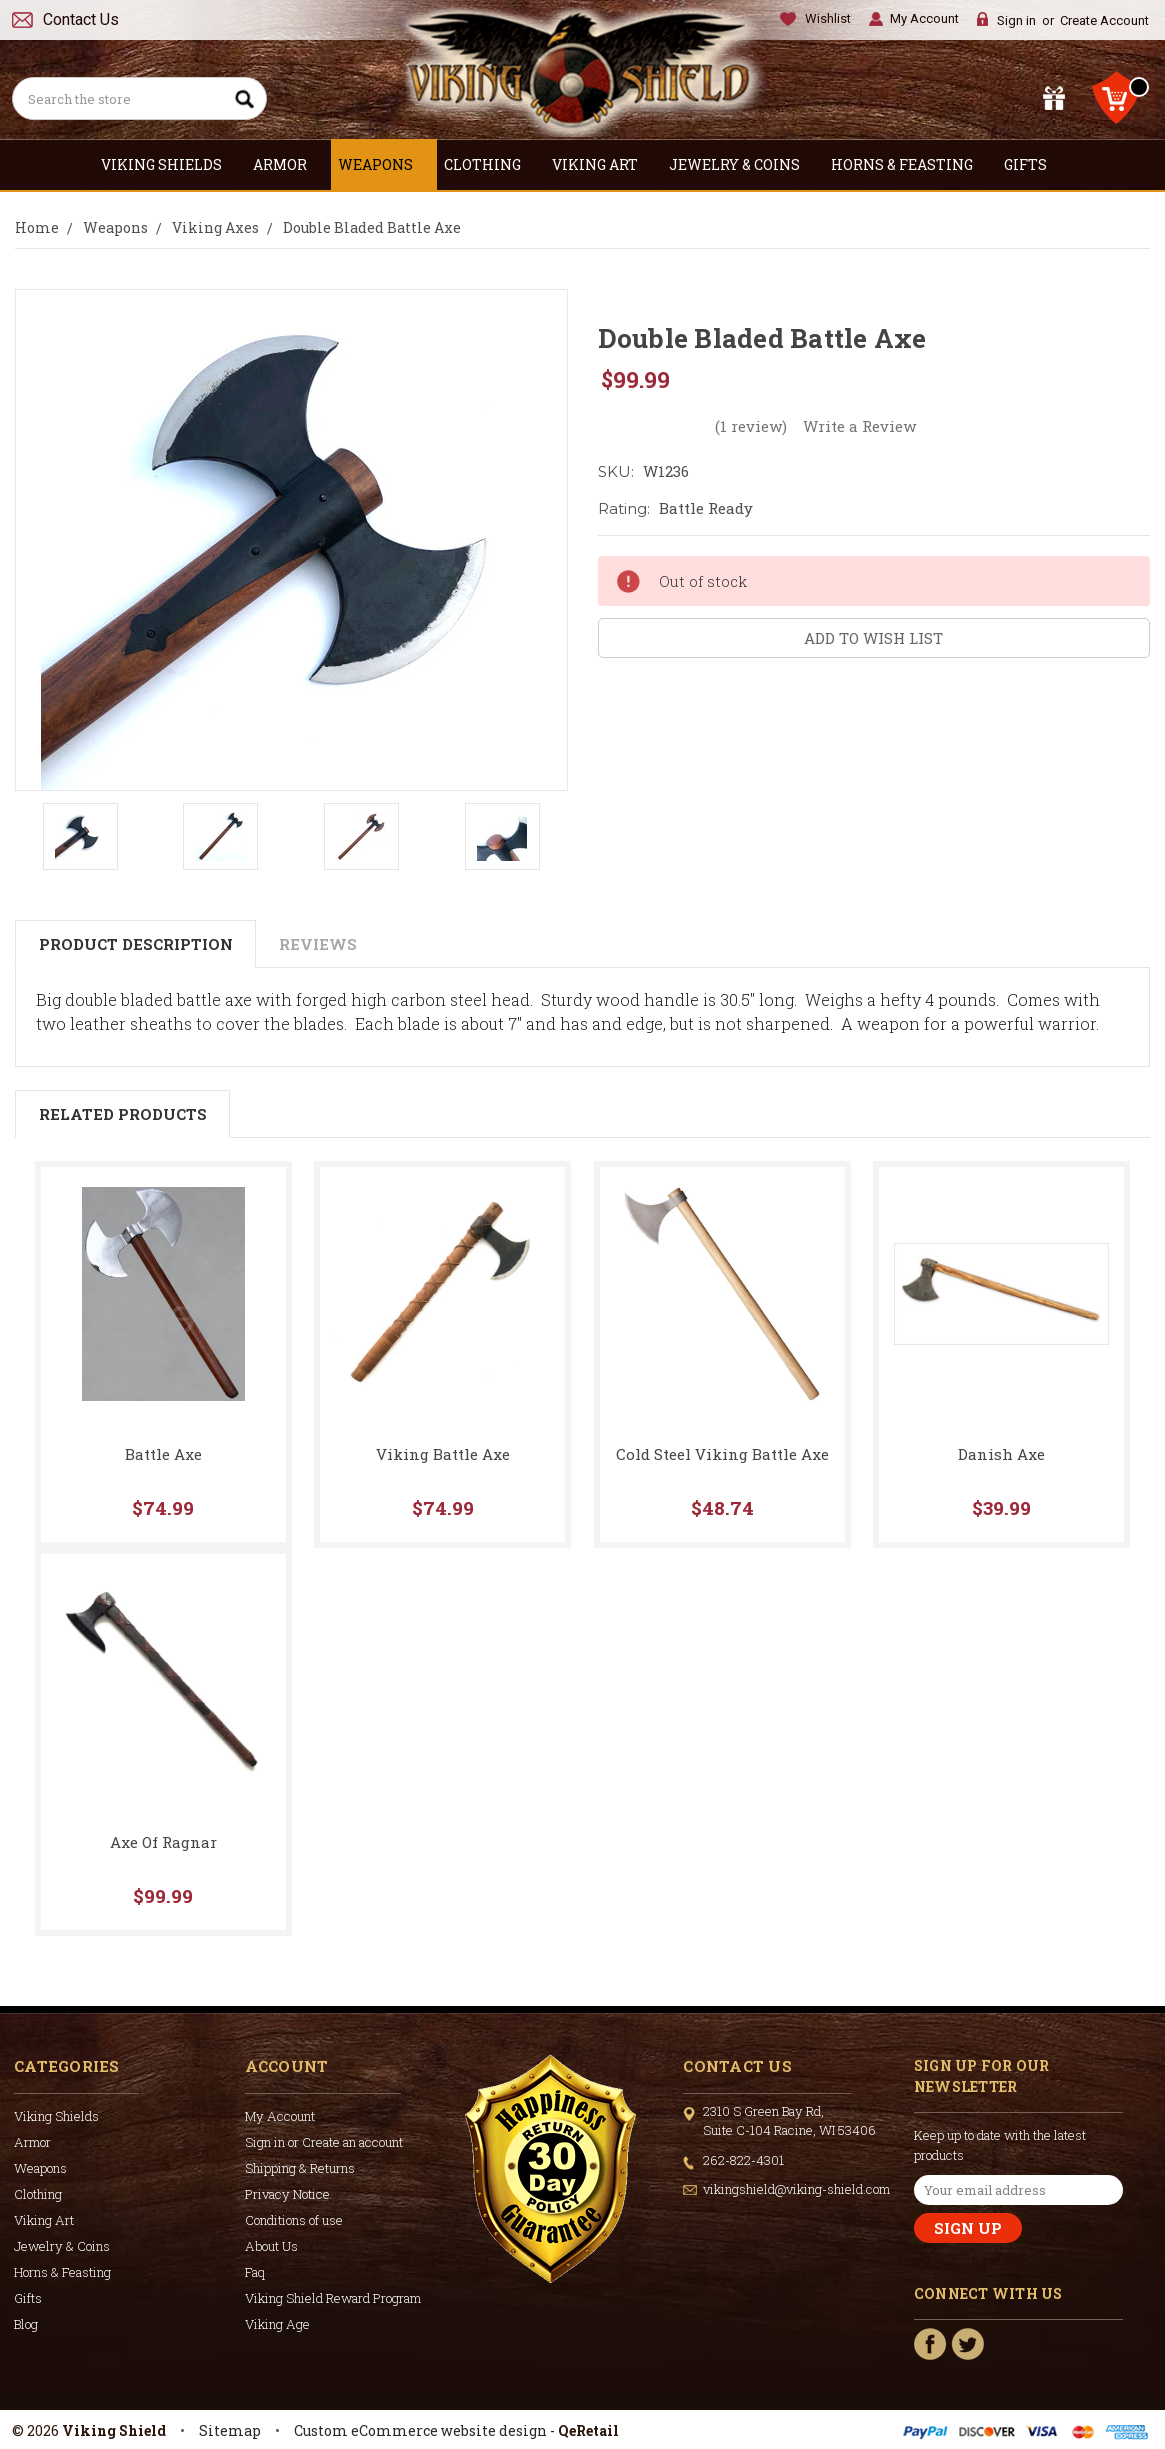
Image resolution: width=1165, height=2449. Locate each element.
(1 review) (751, 426)
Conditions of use (294, 2220)
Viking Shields (170, 164)
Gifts (1034, 164)
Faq (255, 2272)
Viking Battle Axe (443, 1454)
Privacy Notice (287, 2194)
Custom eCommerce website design (420, 2430)
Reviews (318, 944)
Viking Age (277, 2324)
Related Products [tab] (123, 1114)
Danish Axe (1001, 1454)
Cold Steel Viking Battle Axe (722, 1454)
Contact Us (81, 19)
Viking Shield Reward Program (333, 2298)
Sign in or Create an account (324, 2142)
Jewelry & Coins (743, 164)
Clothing (491, 164)
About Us (271, 2246)
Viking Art (603, 164)
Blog (26, 2324)
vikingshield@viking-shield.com (796, 2189)
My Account (924, 18)
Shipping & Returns (300, 2168)
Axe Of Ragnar (163, 1842)
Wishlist (828, 18)
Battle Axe (163, 1454)
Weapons (384, 164)
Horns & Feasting (910, 164)
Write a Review (859, 426)
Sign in (1016, 20)
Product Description (136, 944)
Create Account (1104, 20)
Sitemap (230, 2430)
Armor (288, 164)
